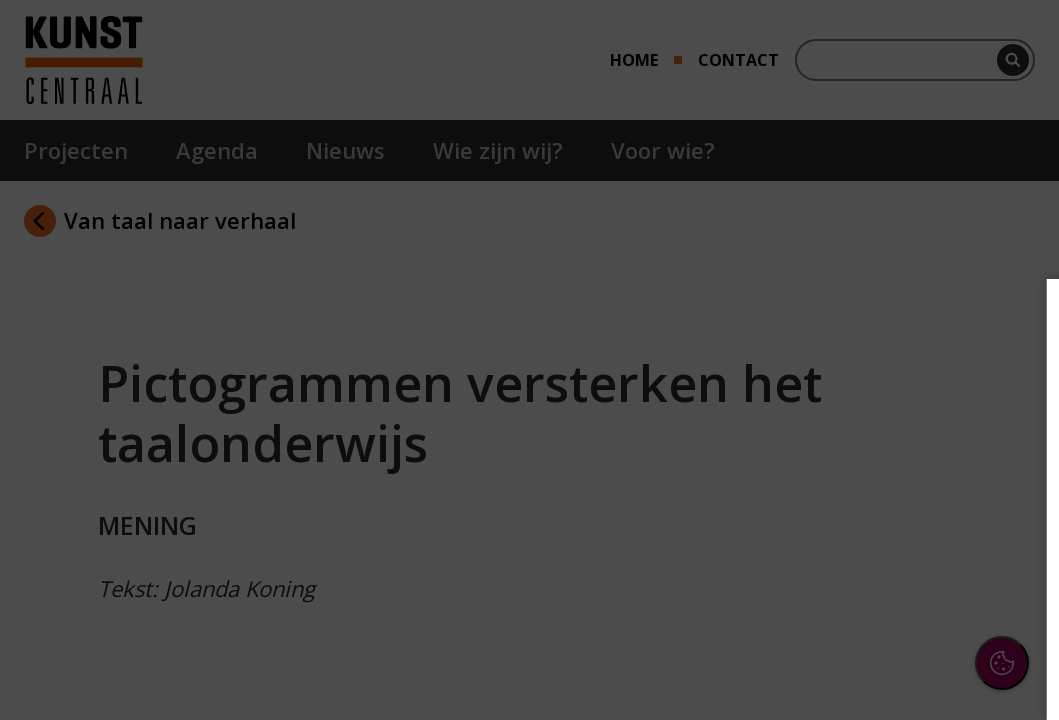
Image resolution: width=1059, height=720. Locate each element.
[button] (869, 473)
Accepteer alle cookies (889, 608)
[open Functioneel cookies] (1011, 476)
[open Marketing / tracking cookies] (1011, 536)
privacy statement (825, 409)
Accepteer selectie (889, 666)
